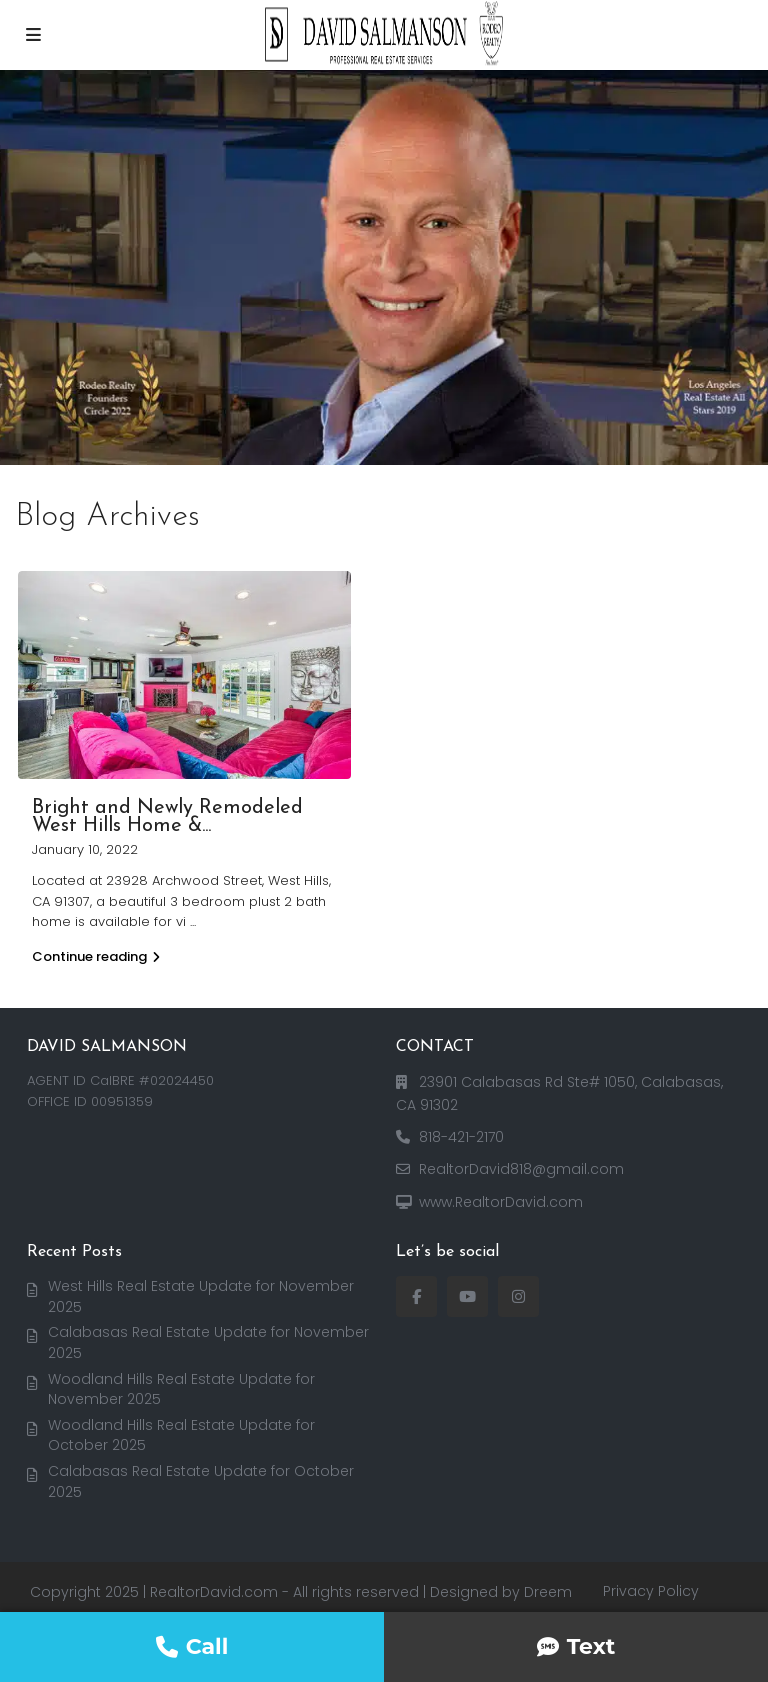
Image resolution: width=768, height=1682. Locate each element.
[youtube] (467, 1296)
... (193, 921)
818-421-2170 (461, 1137)
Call (192, 1646)
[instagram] (518, 1296)
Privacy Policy (651, 1591)
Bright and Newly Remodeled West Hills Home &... (167, 817)
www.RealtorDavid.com (501, 1202)
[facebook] (416, 1296)
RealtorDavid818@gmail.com (521, 1169)
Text (576, 1646)
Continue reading (96, 956)
